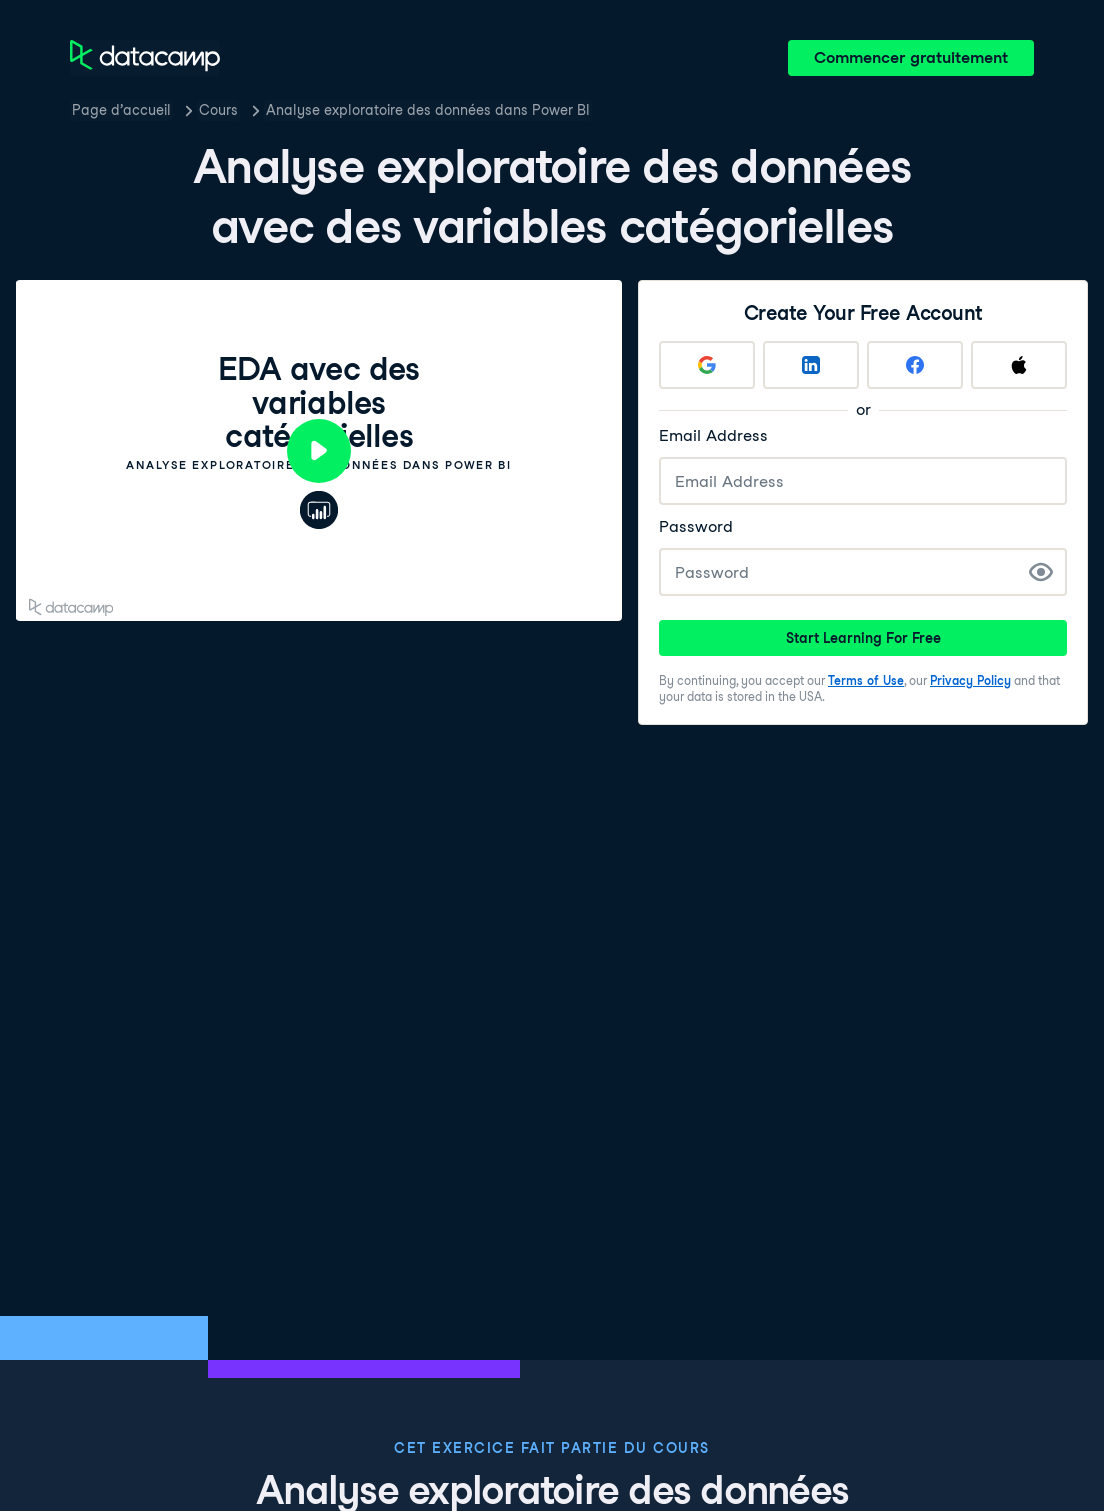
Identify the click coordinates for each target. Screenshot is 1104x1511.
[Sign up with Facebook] (915, 365)
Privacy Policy (970, 680)
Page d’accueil (121, 110)
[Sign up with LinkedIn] (811, 365)
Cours (218, 110)
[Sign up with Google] (707, 365)
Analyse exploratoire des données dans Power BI (428, 110)
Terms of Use (866, 680)
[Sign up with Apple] (1019, 365)
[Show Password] (1041, 572)
